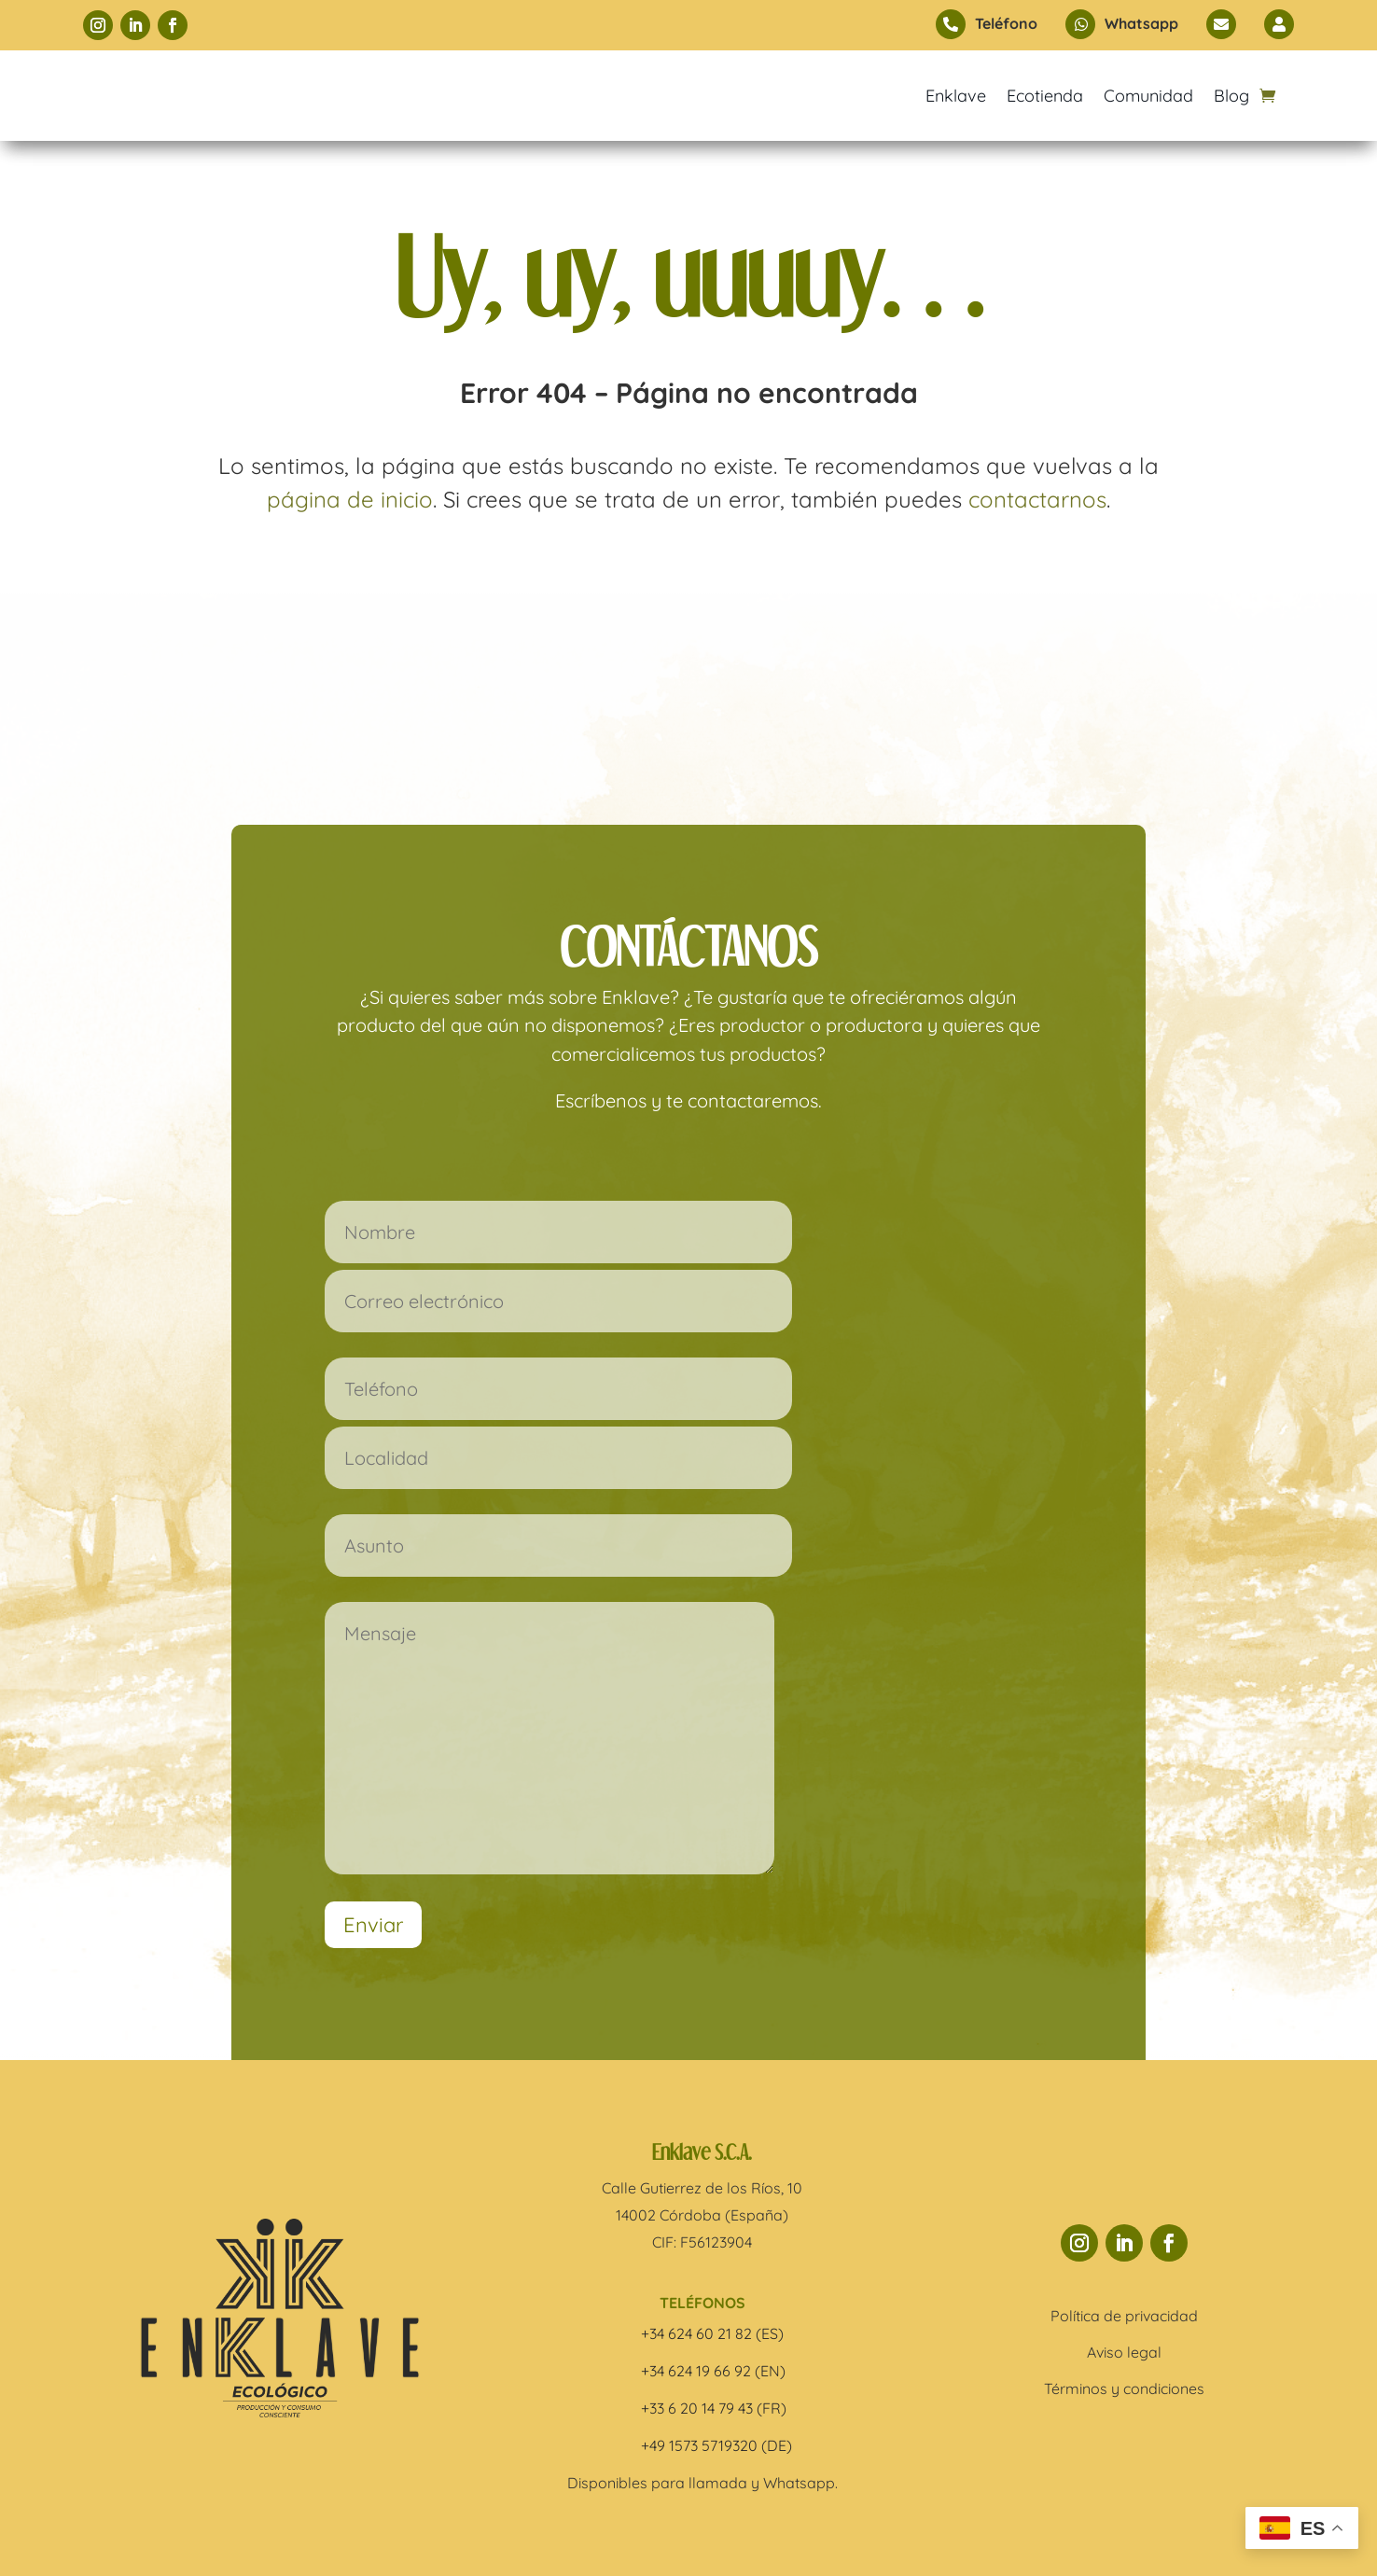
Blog (1231, 95)
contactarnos (1037, 499)
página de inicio (350, 499)
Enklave (955, 95)
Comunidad (1148, 95)
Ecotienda (1045, 95)
